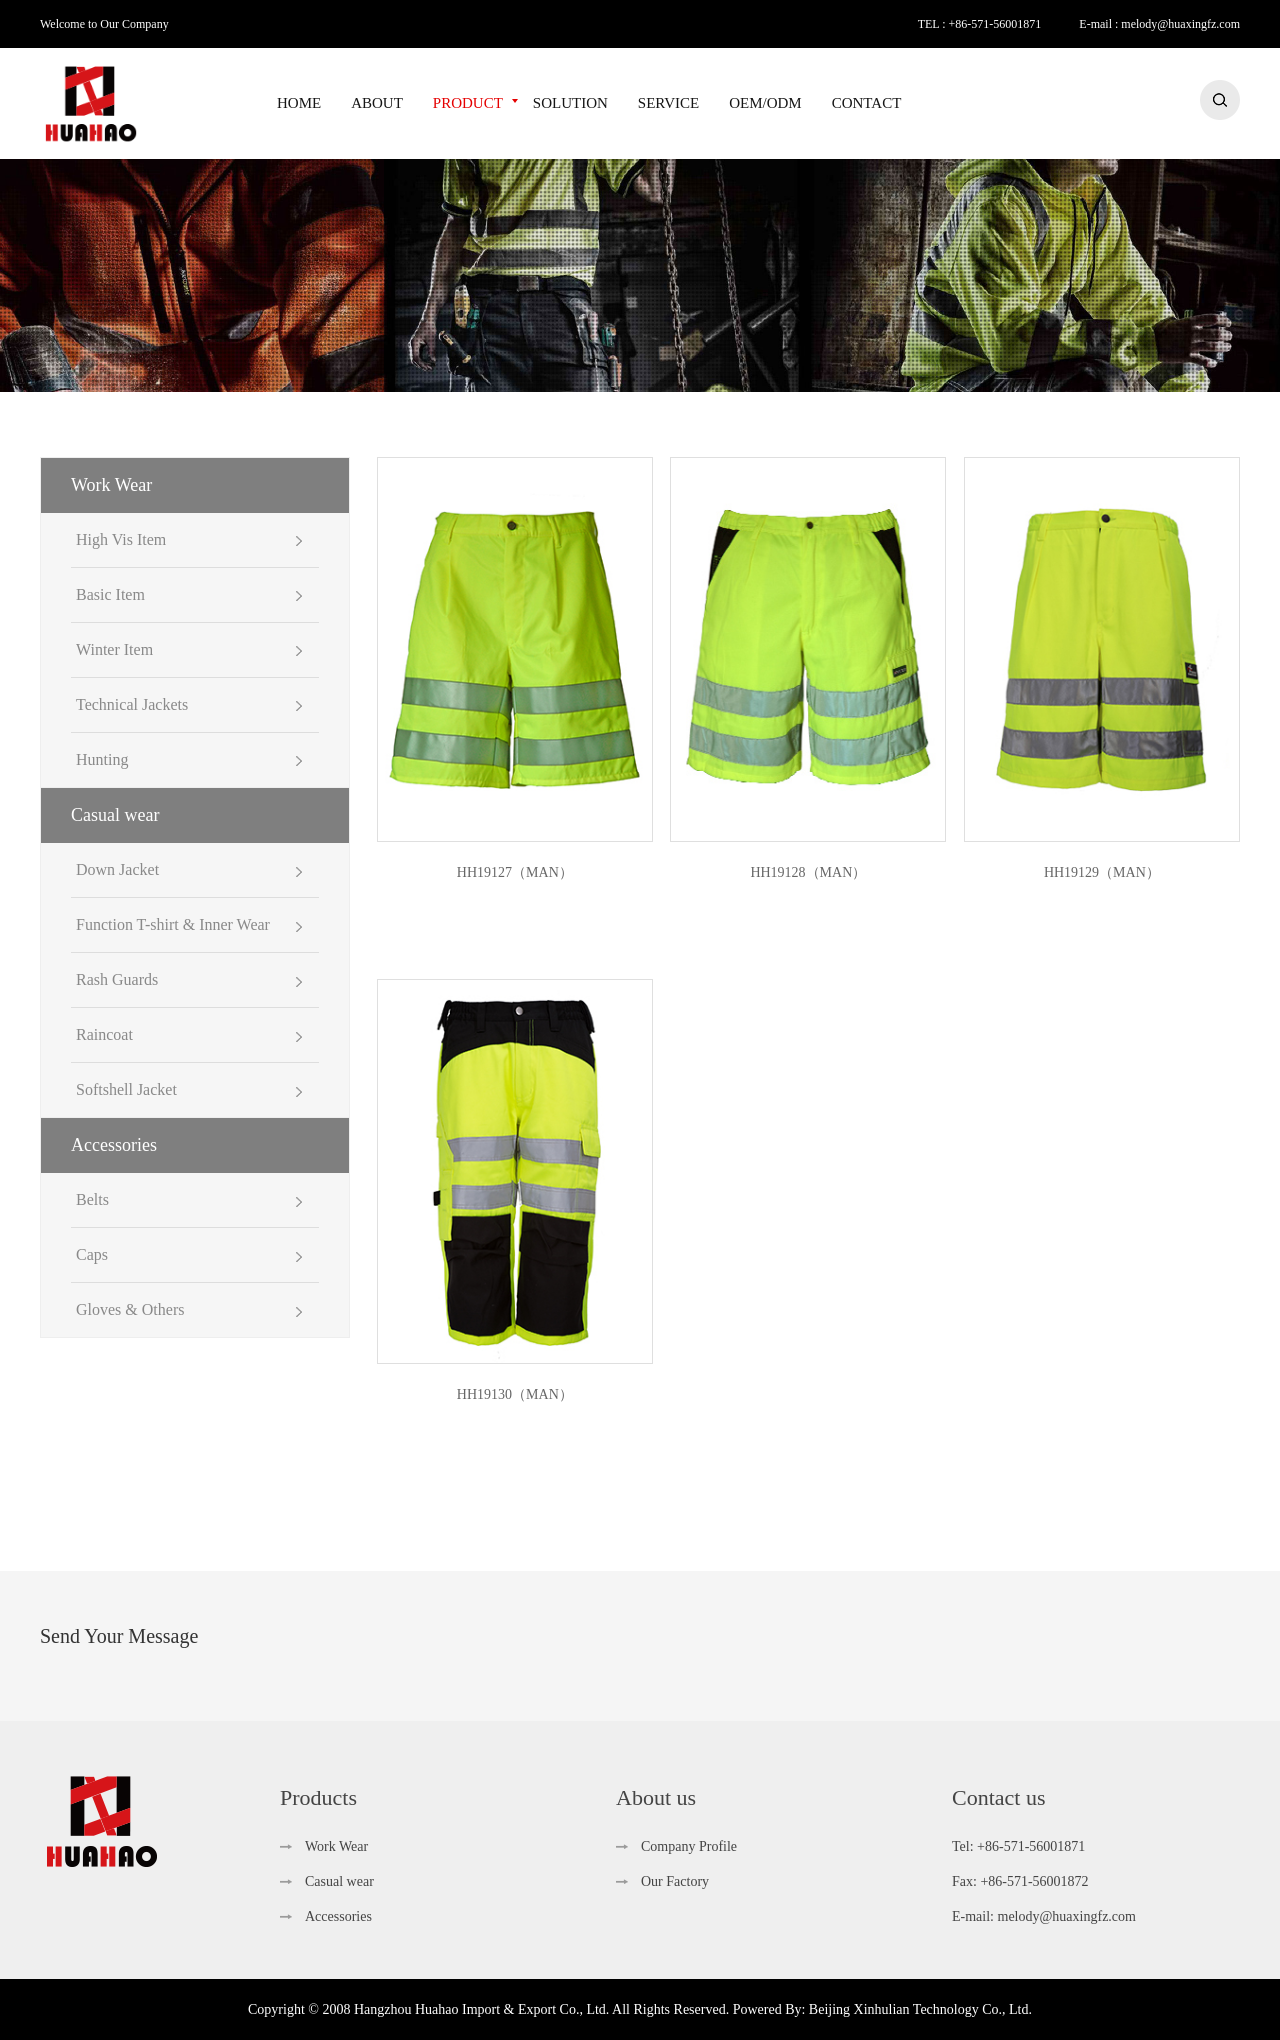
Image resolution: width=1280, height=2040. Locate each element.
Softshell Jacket (126, 1089)
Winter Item (114, 649)
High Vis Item (121, 539)
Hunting (102, 759)
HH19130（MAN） (515, 1394)
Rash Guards (117, 979)
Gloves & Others (130, 1309)
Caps (92, 1254)
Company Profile (689, 1846)
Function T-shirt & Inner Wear (173, 924)
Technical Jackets (132, 704)
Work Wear (111, 485)
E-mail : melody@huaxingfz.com (1159, 24)
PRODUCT (468, 103)
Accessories (114, 1145)
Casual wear (115, 815)
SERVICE (668, 103)
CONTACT (867, 103)
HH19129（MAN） (1102, 872)
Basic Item (110, 594)
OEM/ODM (765, 103)
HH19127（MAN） (515, 872)
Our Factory (675, 1881)
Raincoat (104, 1034)
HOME (299, 103)
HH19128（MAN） (808, 872)
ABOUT (377, 103)
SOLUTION (570, 103)
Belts (92, 1199)
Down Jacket (117, 869)
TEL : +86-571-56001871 (980, 24)
